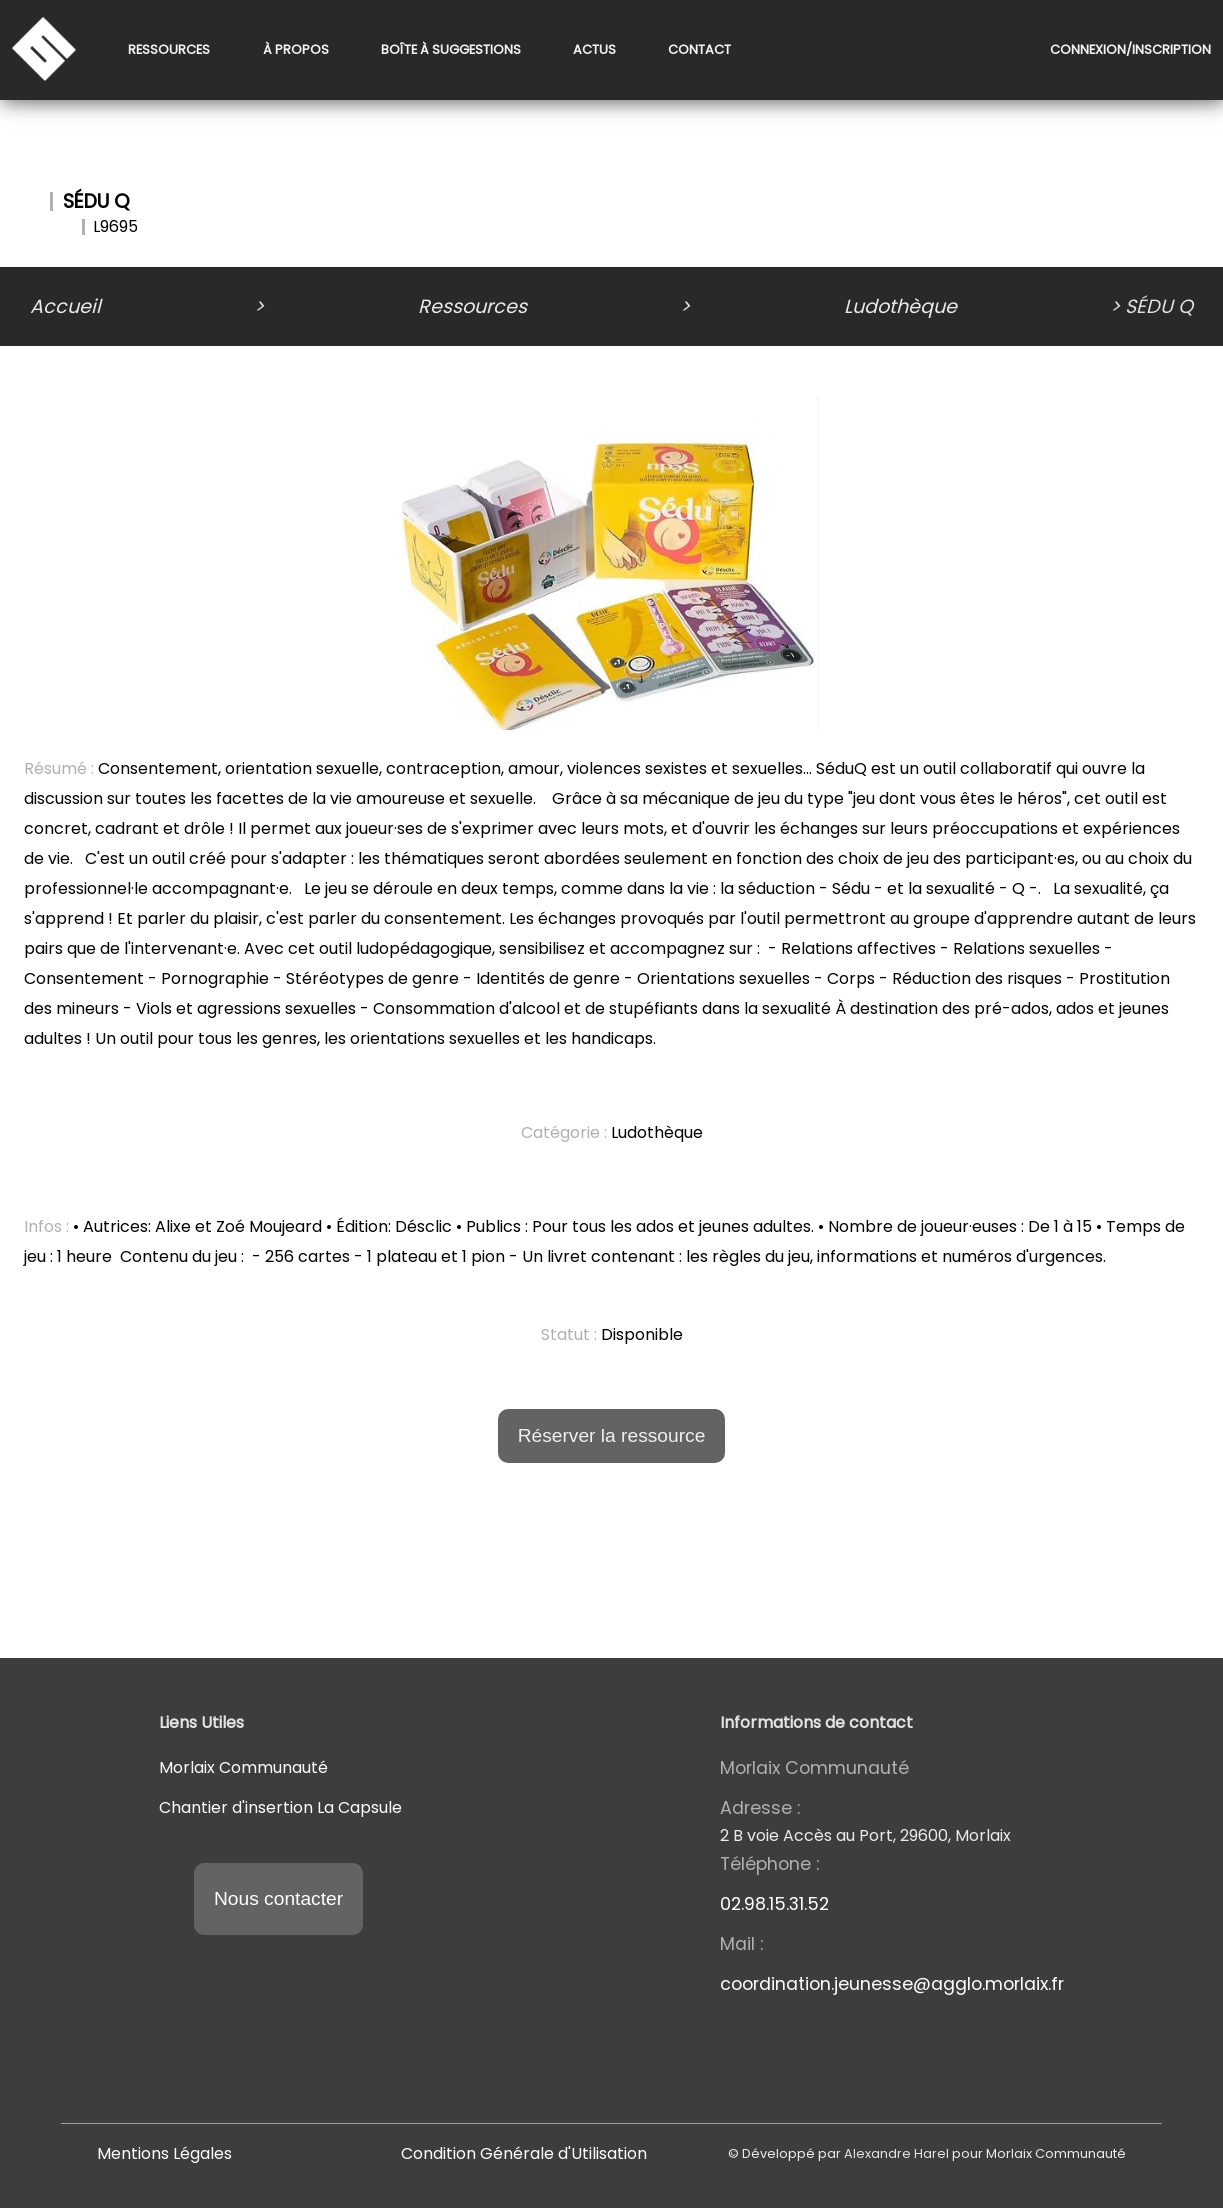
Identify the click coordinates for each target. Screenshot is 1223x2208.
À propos (296, 50)
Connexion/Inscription (1130, 50)
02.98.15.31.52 (774, 1904)
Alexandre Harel (896, 2153)
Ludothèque (900, 306)
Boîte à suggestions (451, 50)
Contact (699, 50)
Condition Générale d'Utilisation (524, 2154)
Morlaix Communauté (243, 1767)
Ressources (169, 50)
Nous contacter (278, 1898)
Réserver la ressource (612, 1435)
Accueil (65, 306)
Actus (594, 50)
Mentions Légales (164, 2154)
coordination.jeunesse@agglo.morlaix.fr (892, 1984)
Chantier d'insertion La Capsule (280, 1807)
